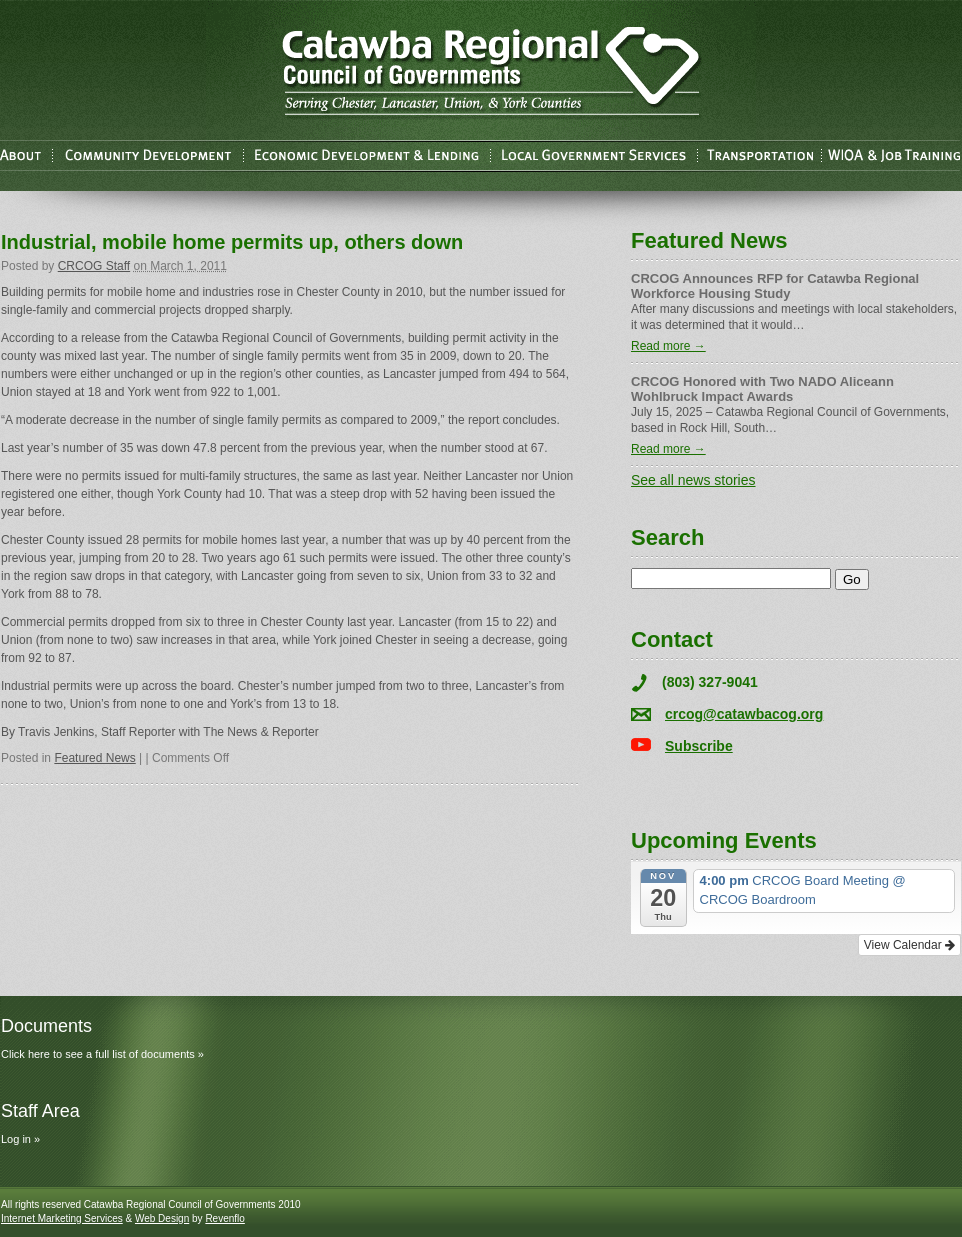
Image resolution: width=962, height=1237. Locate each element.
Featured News (94, 758)
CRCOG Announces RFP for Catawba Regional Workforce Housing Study (775, 286)
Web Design (162, 1218)
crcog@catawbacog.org (744, 714)
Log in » (20, 1139)
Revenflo (224, 1218)
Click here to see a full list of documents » (102, 1054)
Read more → (668, 346)
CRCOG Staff (94, 266)
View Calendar (909, 945)
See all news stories (693, 480)
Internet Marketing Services (62, 1218)
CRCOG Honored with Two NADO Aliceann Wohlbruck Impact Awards (762, 389)
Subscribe (699, 746)
